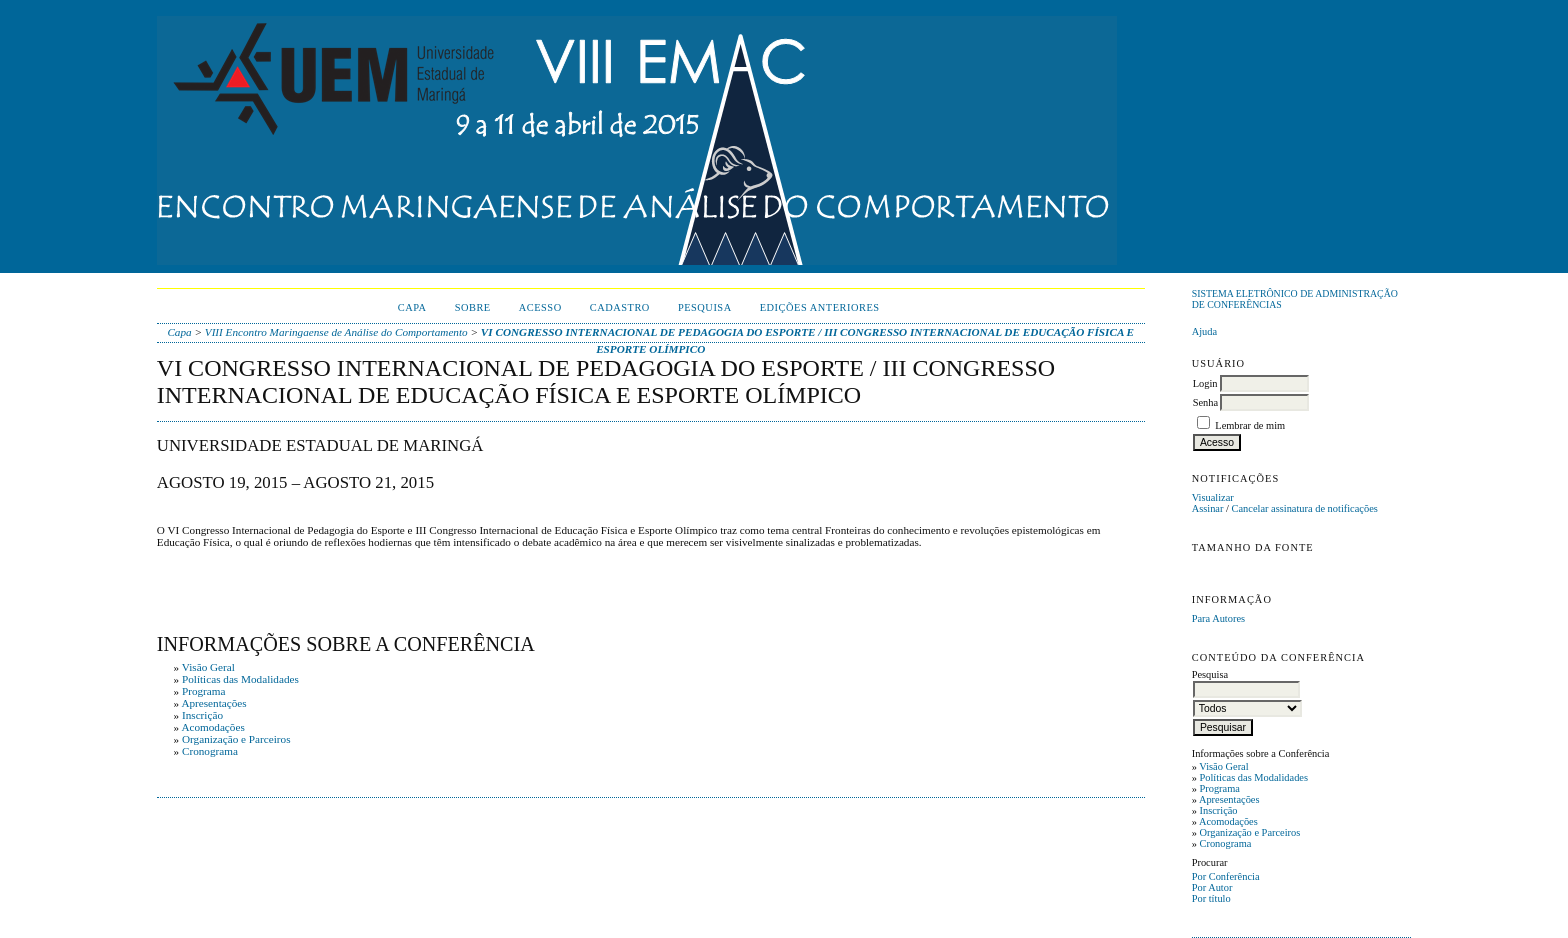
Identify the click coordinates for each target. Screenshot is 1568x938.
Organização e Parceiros (1249, 832)
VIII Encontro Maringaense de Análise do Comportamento (336, 332)
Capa (412, 307)
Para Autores (1218, 618)
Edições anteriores (820, 307)
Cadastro (620, 307)
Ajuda (1204, 331)
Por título (1211, 898)
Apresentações (1229, 799)
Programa (1219, 788)
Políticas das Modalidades (1253, 777)
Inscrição (1218, 810)
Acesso (540, 307)
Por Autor (1212, 887)
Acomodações (1228, 821)
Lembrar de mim (1250, 425)
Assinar (1208, 508)
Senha (1205, 402)
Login (1205, 383)
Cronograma (1225, 843)
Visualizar (1213, 497)
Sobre (473, 307)
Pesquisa (705, 307)
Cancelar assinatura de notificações (1305, 508)
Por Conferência (1226, 876)
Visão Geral (1223, 766)
